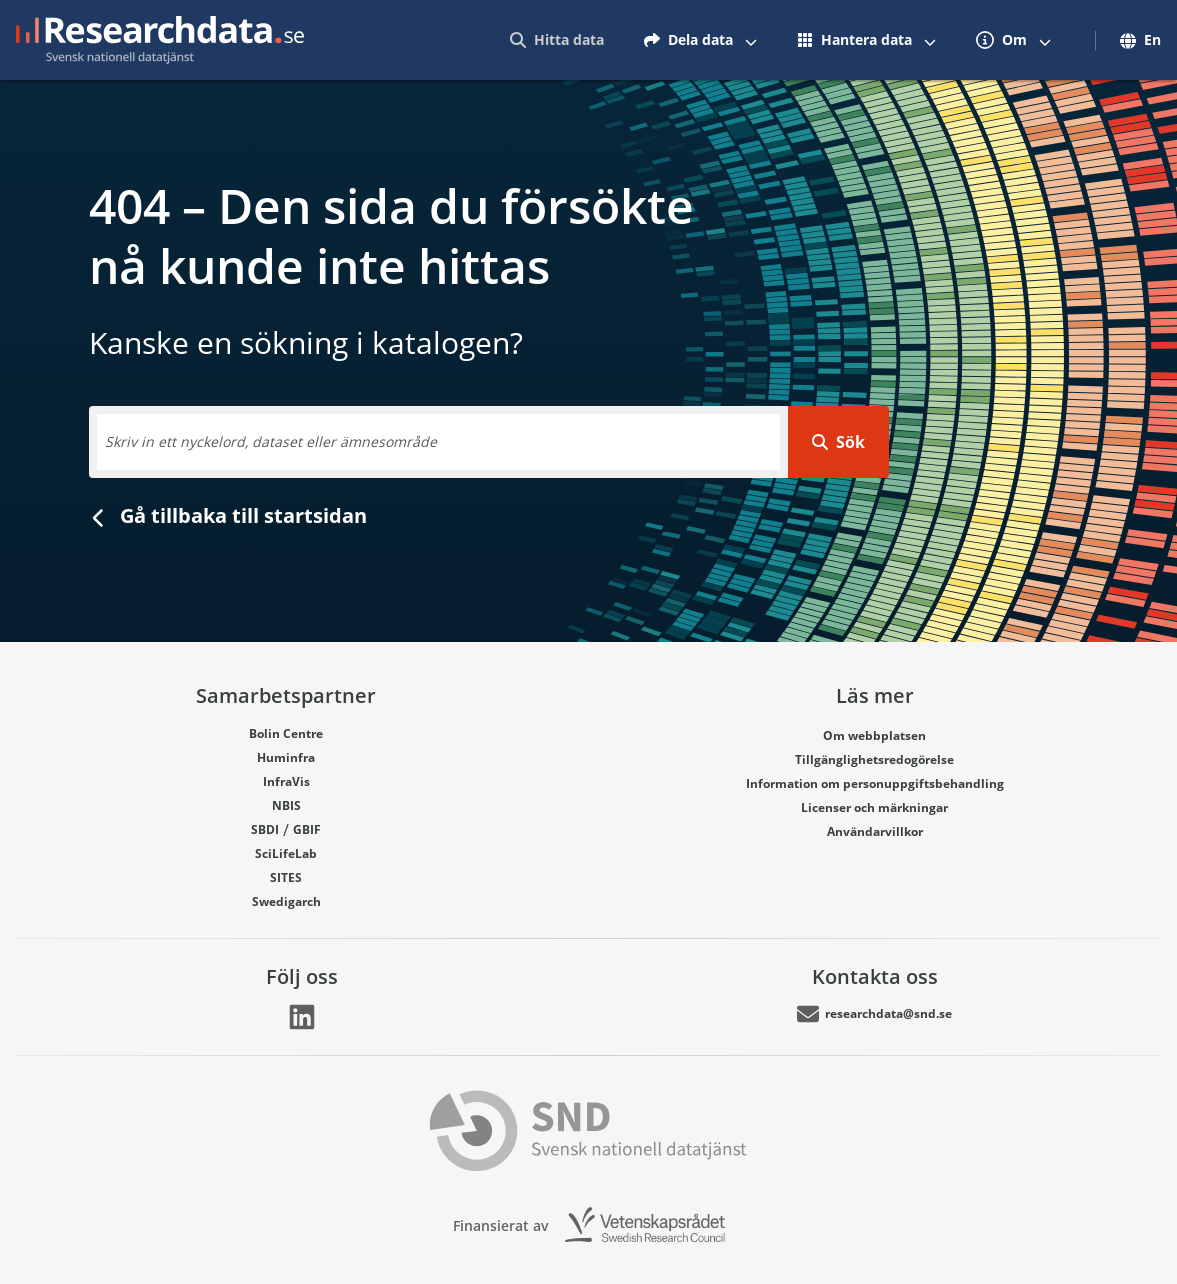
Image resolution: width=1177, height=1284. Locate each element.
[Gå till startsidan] (160, 40)
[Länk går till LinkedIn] (302, 1017)
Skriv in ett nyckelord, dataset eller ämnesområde (271, 441)
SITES (286, 877)
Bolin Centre (286, 733)
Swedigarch (286, 901)
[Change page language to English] (1134, 40)
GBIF (307, 829)
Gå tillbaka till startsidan (228, 515)
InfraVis (286, 781)
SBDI (265, 829)
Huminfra (286, 757)
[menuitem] (557, 40)
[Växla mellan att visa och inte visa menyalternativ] (751, 40)
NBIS (286, 805)
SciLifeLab (286, 853)
